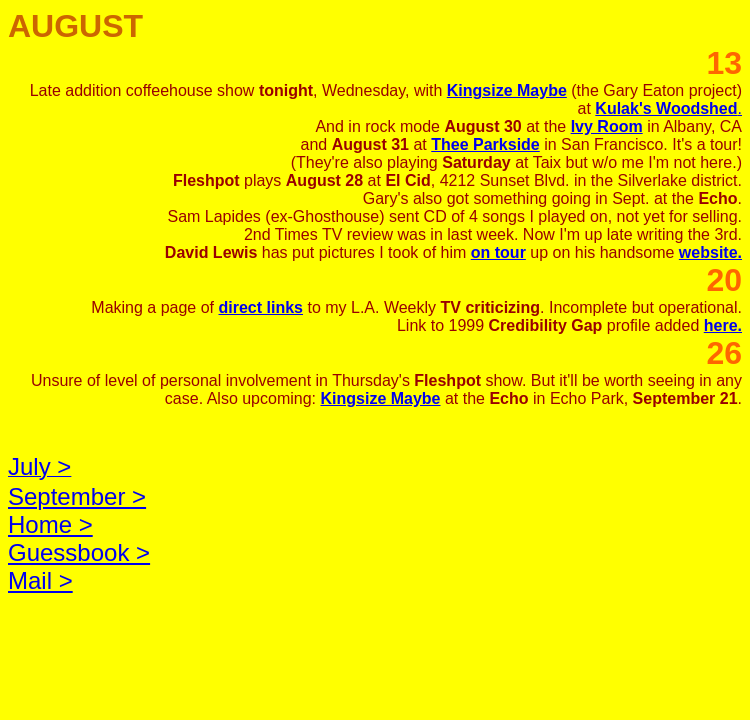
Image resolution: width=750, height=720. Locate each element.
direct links (261, 307)
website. (710, 252)
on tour (498, 252)
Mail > (40, 580)
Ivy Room (607, 126)
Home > (50, 524)
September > (77, 496)
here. (723, 325)
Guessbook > (79, 552)
